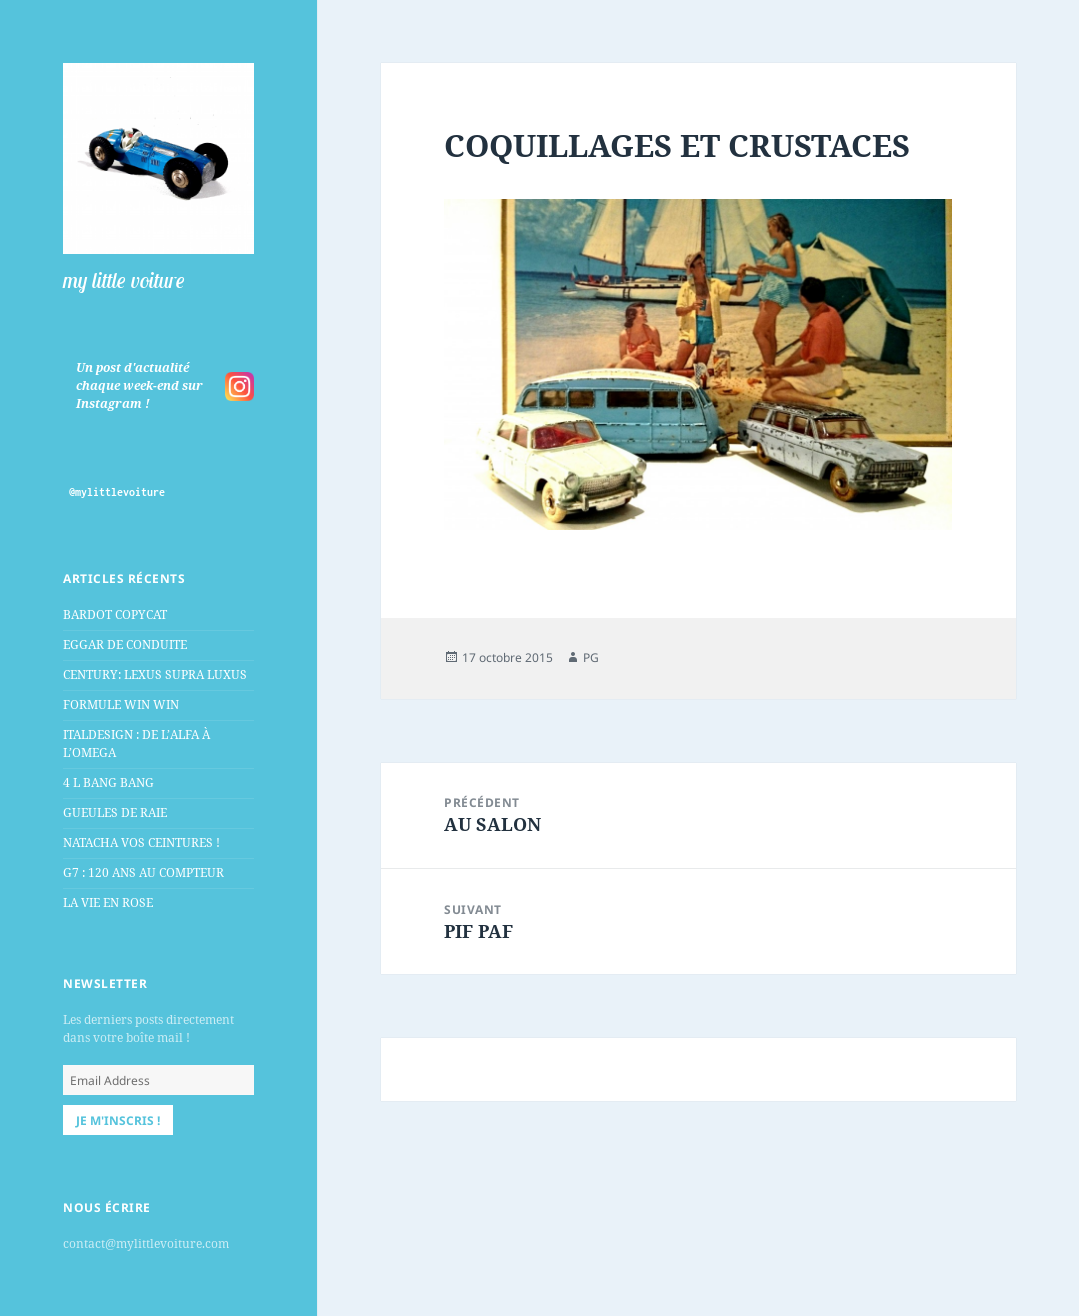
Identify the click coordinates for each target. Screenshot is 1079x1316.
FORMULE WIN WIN (121, 704)
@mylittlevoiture (117, 492)
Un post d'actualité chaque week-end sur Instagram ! (139, 385)
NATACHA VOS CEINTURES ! (141, 842)
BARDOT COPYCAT (115, 614)
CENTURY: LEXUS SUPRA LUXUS (155, 674)
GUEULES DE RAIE (115, 812)
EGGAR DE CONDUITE (125, 644)
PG (591, 657)
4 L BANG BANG (108, 782)
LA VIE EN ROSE (108, 902)
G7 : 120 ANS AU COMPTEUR (143, 872)
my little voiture (124, 280)
